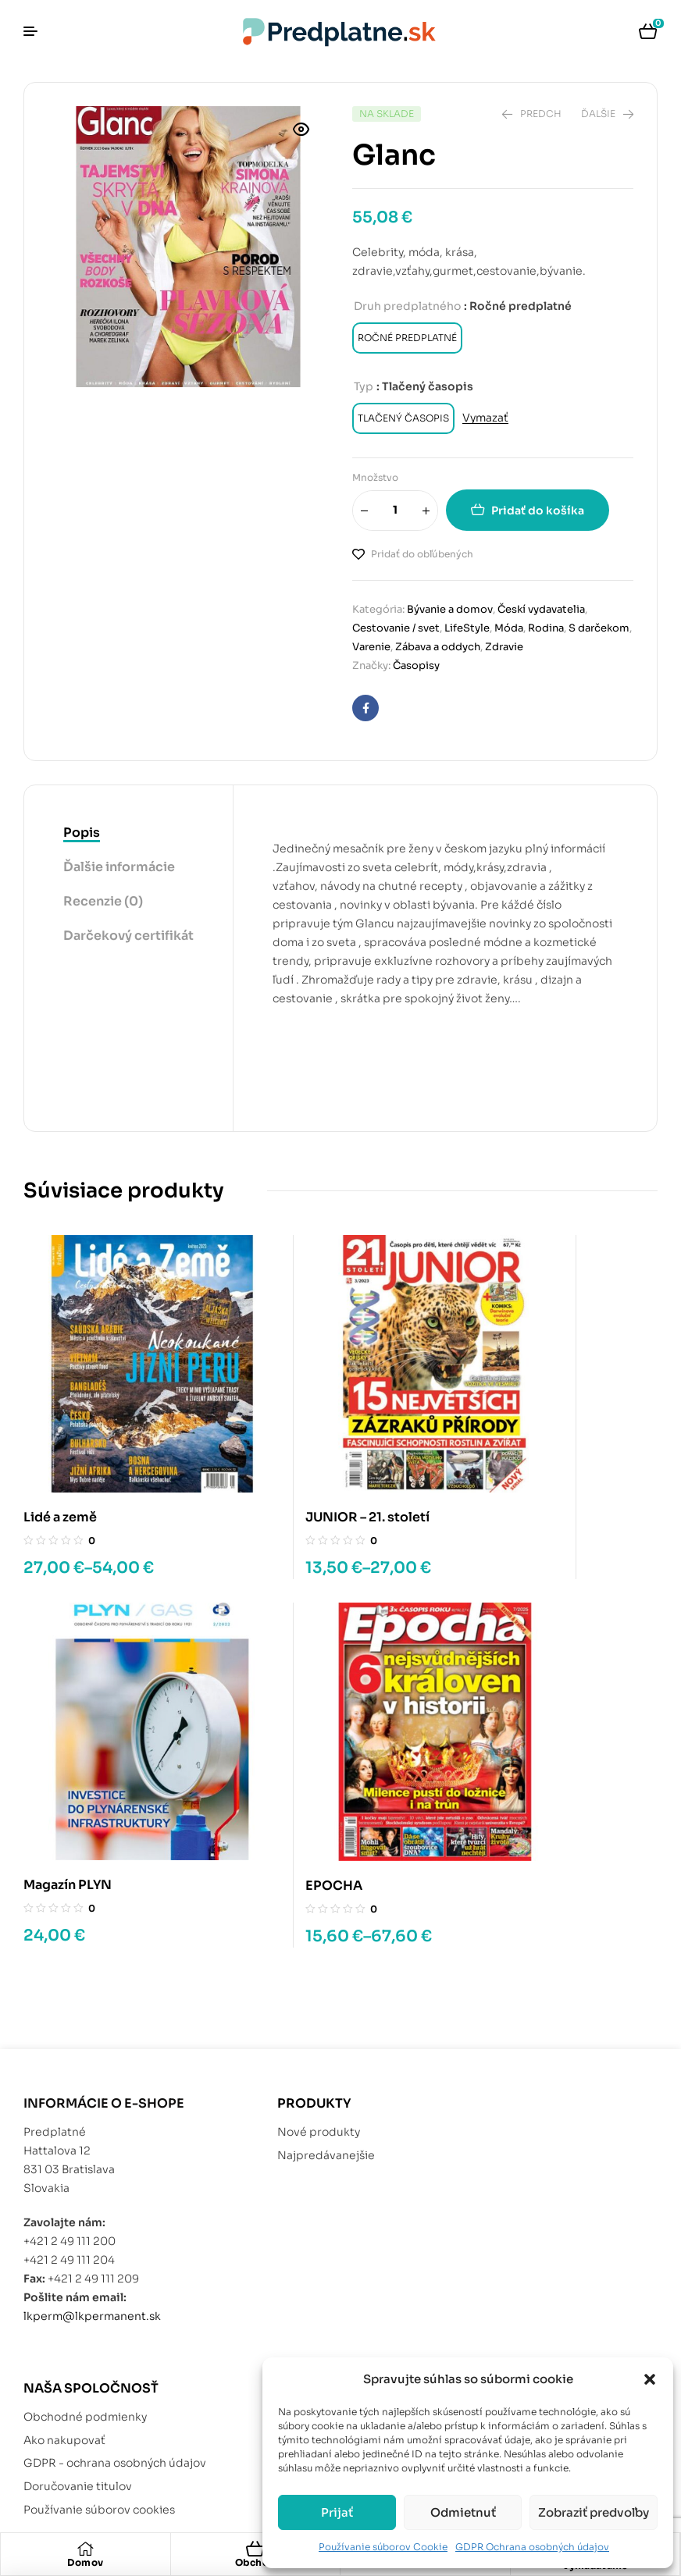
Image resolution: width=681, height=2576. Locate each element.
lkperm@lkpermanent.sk (92, 2190)
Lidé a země (60, 1454)
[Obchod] (255, 2548)
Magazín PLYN (506, 1454)
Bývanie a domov (450, 609)
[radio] (407, 338)
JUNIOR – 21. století (305, 1454)
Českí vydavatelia (541, 609)
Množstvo (375, 477)
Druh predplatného (407, 306)
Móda (508, 628)
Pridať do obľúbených (422, 554)
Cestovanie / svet (396, 628)
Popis (81, 832)
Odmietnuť (463, 2512)
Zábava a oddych (437, 646)
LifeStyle (467, 628)
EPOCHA (51, 1760)
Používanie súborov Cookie (383, 2547)
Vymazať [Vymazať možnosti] (485, 418)
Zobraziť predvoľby (593, 2512)
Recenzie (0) (103, 901)
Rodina (546, 628)
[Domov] (85, 2548)
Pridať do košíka (537, 510)
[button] (650, 2379)
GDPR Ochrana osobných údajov (532, 2547)
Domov (85, 2562)
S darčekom (599, 628)
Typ (363, 386)
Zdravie (504, 646)
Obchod (255, 2562)
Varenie (371, 646)
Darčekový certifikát (128, 935)
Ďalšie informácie (119, 867)
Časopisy (416, 665)
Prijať (337, 2512)
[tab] (128, 833)
